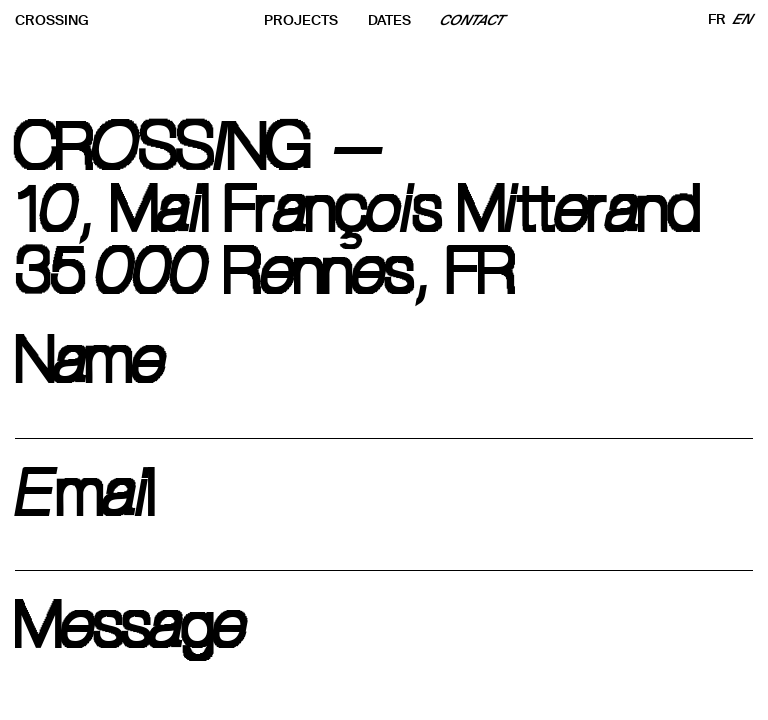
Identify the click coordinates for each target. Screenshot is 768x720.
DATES (389, 20)
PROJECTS (301, 20)
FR (717, 19)
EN (743, 19)
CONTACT (473, 20)
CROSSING (52, 20)
